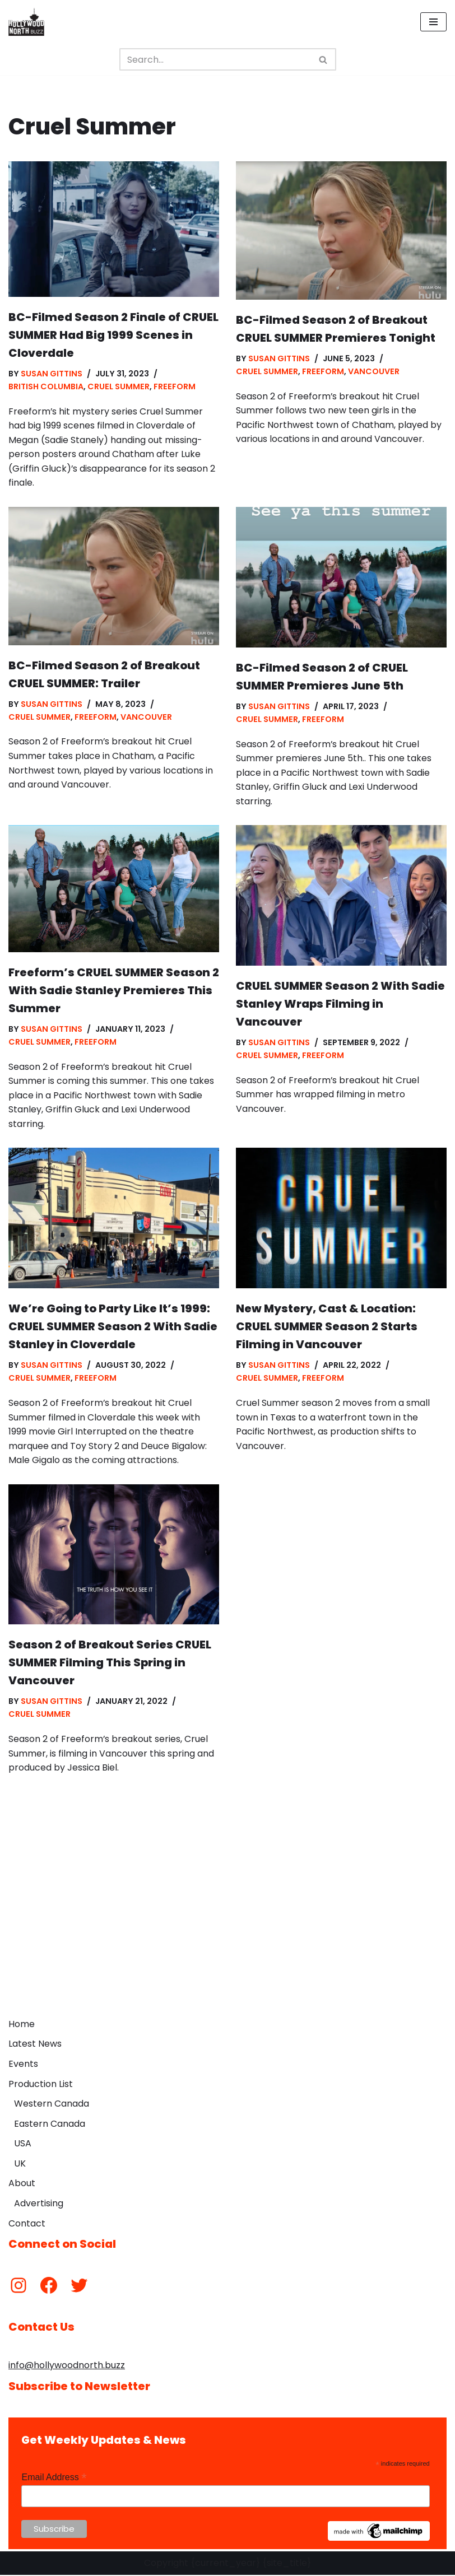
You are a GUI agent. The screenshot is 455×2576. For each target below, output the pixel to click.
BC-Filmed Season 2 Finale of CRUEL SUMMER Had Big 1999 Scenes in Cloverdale (113, 335)
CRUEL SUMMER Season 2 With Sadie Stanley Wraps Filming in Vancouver (340, 1004)
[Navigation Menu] (433, 21)
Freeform (175, 386)
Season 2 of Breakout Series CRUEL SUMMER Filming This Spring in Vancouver (109, 1664)
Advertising (38, 2204)
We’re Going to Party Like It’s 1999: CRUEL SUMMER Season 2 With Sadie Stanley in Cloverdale (112, 1327)
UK (20, 2165)
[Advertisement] (227, 1929)
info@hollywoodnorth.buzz (66, 2366)
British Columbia (45, 386)
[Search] (215, 59)
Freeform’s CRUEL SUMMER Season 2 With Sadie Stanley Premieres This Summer (113, 991)
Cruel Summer (118, 386)
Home (21, 2025)
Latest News (35, 2045)
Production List (40, 2085)
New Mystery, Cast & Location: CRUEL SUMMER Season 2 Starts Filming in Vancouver (326, 1327)
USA (22, 2145)
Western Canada (51, 2105)
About (21, 2184)
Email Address (53, 2478)
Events (23, 2065)
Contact (26, 2224)
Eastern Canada (49, 2124)
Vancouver (374, 371)
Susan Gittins (51, 373)
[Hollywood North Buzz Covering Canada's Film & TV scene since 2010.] (26, 22)
